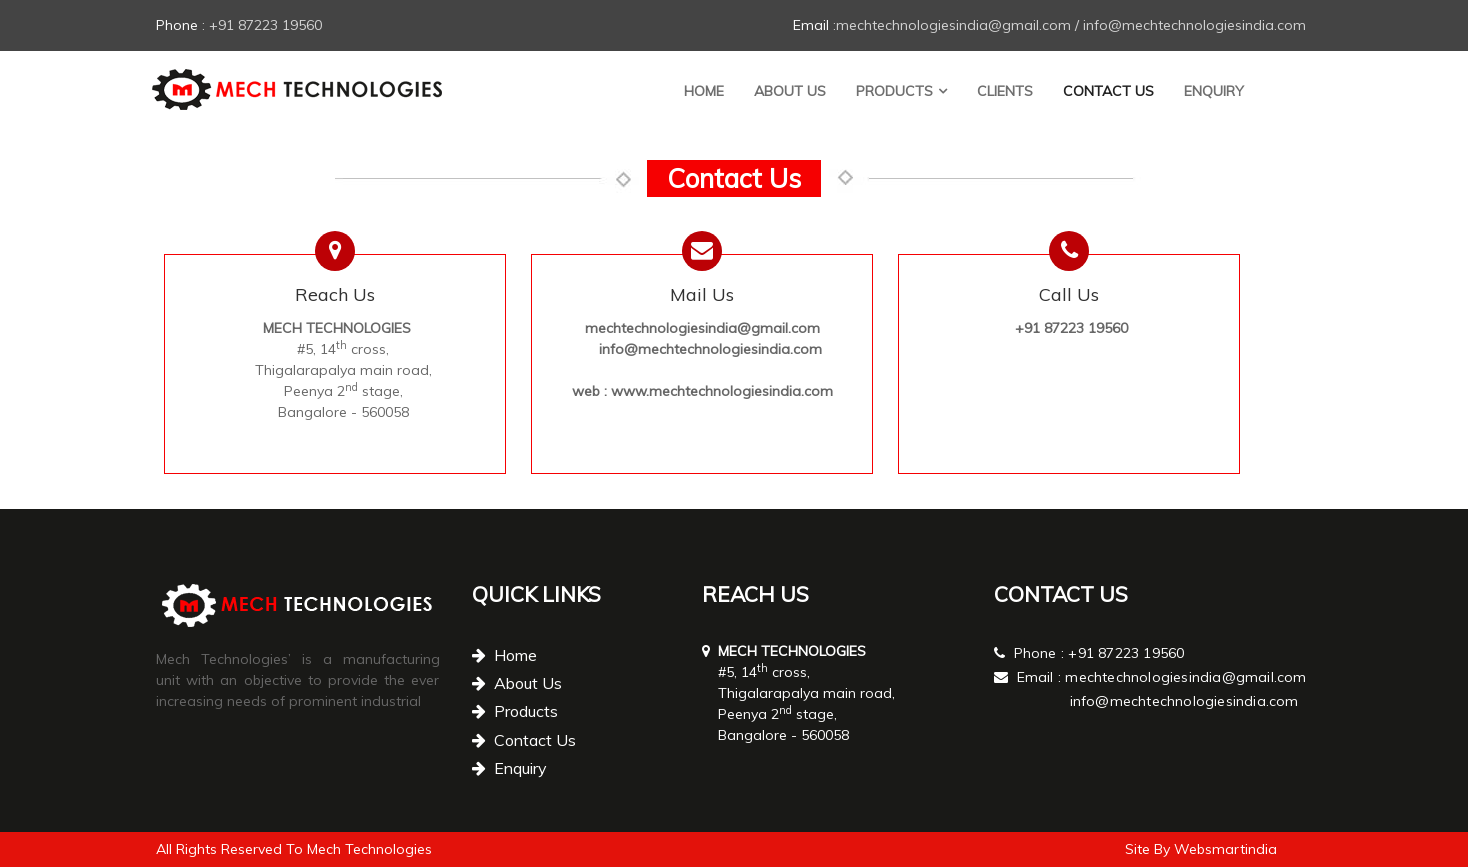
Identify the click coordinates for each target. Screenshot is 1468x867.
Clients (1005, 91)
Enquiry (1214, 91)
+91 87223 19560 (1126, 653)
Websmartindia (1225, 849)
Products (894, 91)
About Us (790, 91)
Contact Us (1108, 91)
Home (704, 91)
